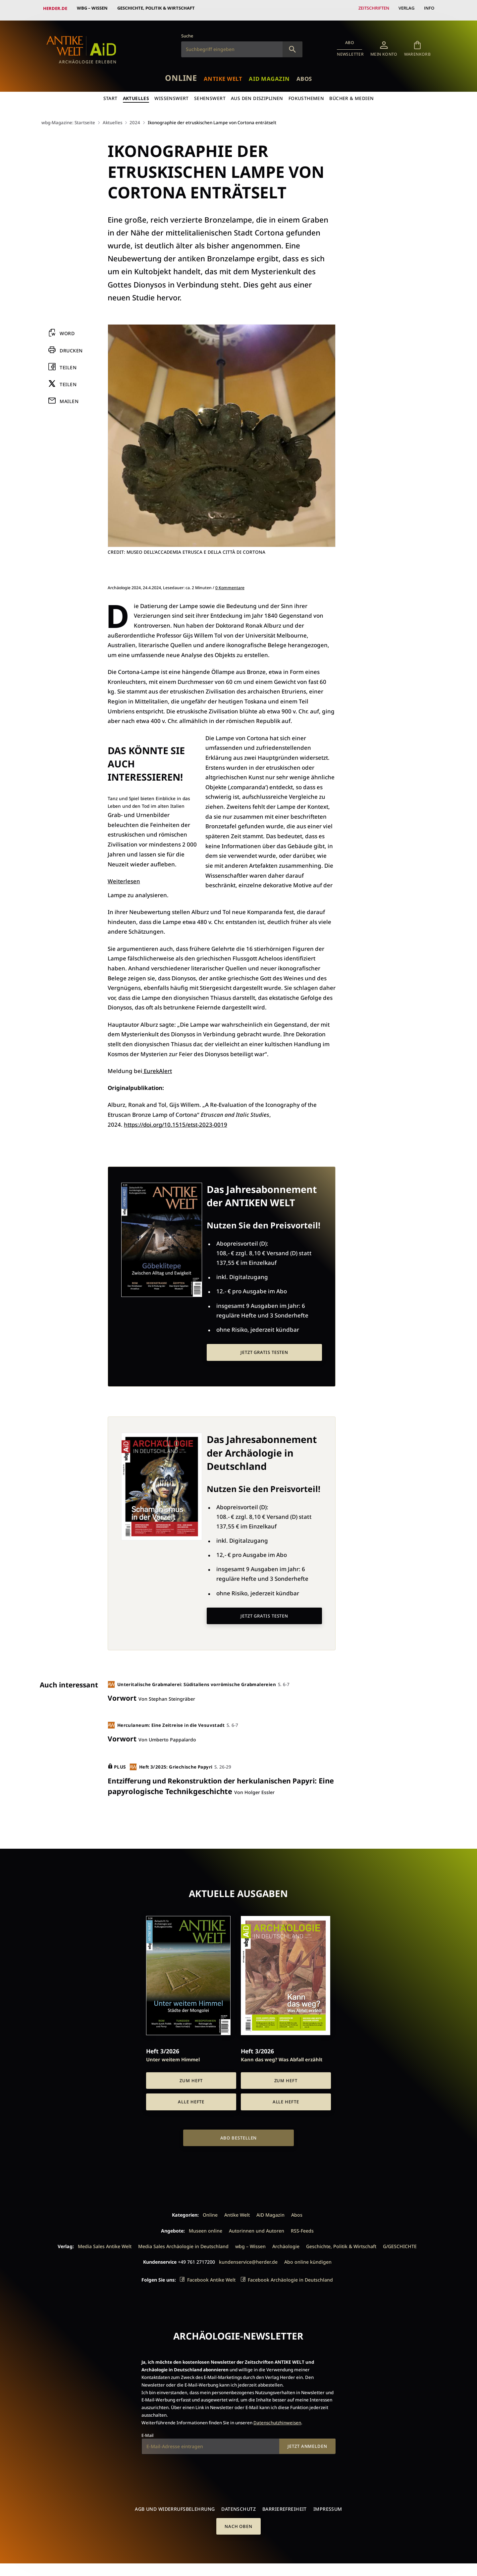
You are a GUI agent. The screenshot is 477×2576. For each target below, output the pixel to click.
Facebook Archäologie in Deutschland (290, 2276)
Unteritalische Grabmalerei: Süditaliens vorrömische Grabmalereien (193, 1681)
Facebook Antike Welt (211, 2276)
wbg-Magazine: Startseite (68, 119)
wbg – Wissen (92, 8)
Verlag (406, 8)
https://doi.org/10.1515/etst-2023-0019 (177, 1120)
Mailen (69, 397)
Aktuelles (135, 94)
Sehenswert (210, 94)
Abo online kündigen (308, 2258)
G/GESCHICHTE (400, 2242)
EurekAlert (157, 1067)
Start (109, 94)
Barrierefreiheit (284, 2505)
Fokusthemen (307, 94)
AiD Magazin (270, 74)
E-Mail (147, 2431)
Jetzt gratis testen (264, 1349)
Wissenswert (171, 94)
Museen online (205, 2227)
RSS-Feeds (302, 2227)
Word (67, 330)
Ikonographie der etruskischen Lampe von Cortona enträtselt (217, 119)
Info (429, 8)
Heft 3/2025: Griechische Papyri (172, 1763)
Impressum (327, 2505)
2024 (137, 119)
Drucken (71, 347)
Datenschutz (238, 2505)
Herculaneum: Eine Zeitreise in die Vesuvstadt (168, 1721)
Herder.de (55, 8)
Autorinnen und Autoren (256, 2227)
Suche (187, 32)
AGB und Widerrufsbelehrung (175, 2505)
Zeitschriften (372, 8)
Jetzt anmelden (307, 2442)
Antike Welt (221, 74)
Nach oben (238, 2523)
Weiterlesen (124, 877)
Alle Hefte (191, 2098)
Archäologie (285, 2242)
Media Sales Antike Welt (105, 2242)
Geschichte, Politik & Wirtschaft (156, 8)
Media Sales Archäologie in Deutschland (183, 2242)
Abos (306, 74)
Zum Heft (191, 2077)
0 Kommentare (229, 584)
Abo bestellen (238, 2134)
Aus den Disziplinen (257, 94)
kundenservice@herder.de (248, 2258)
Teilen (68, 364)
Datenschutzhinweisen (277, 2419)
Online (178, 73)
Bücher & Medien (352, 94)
